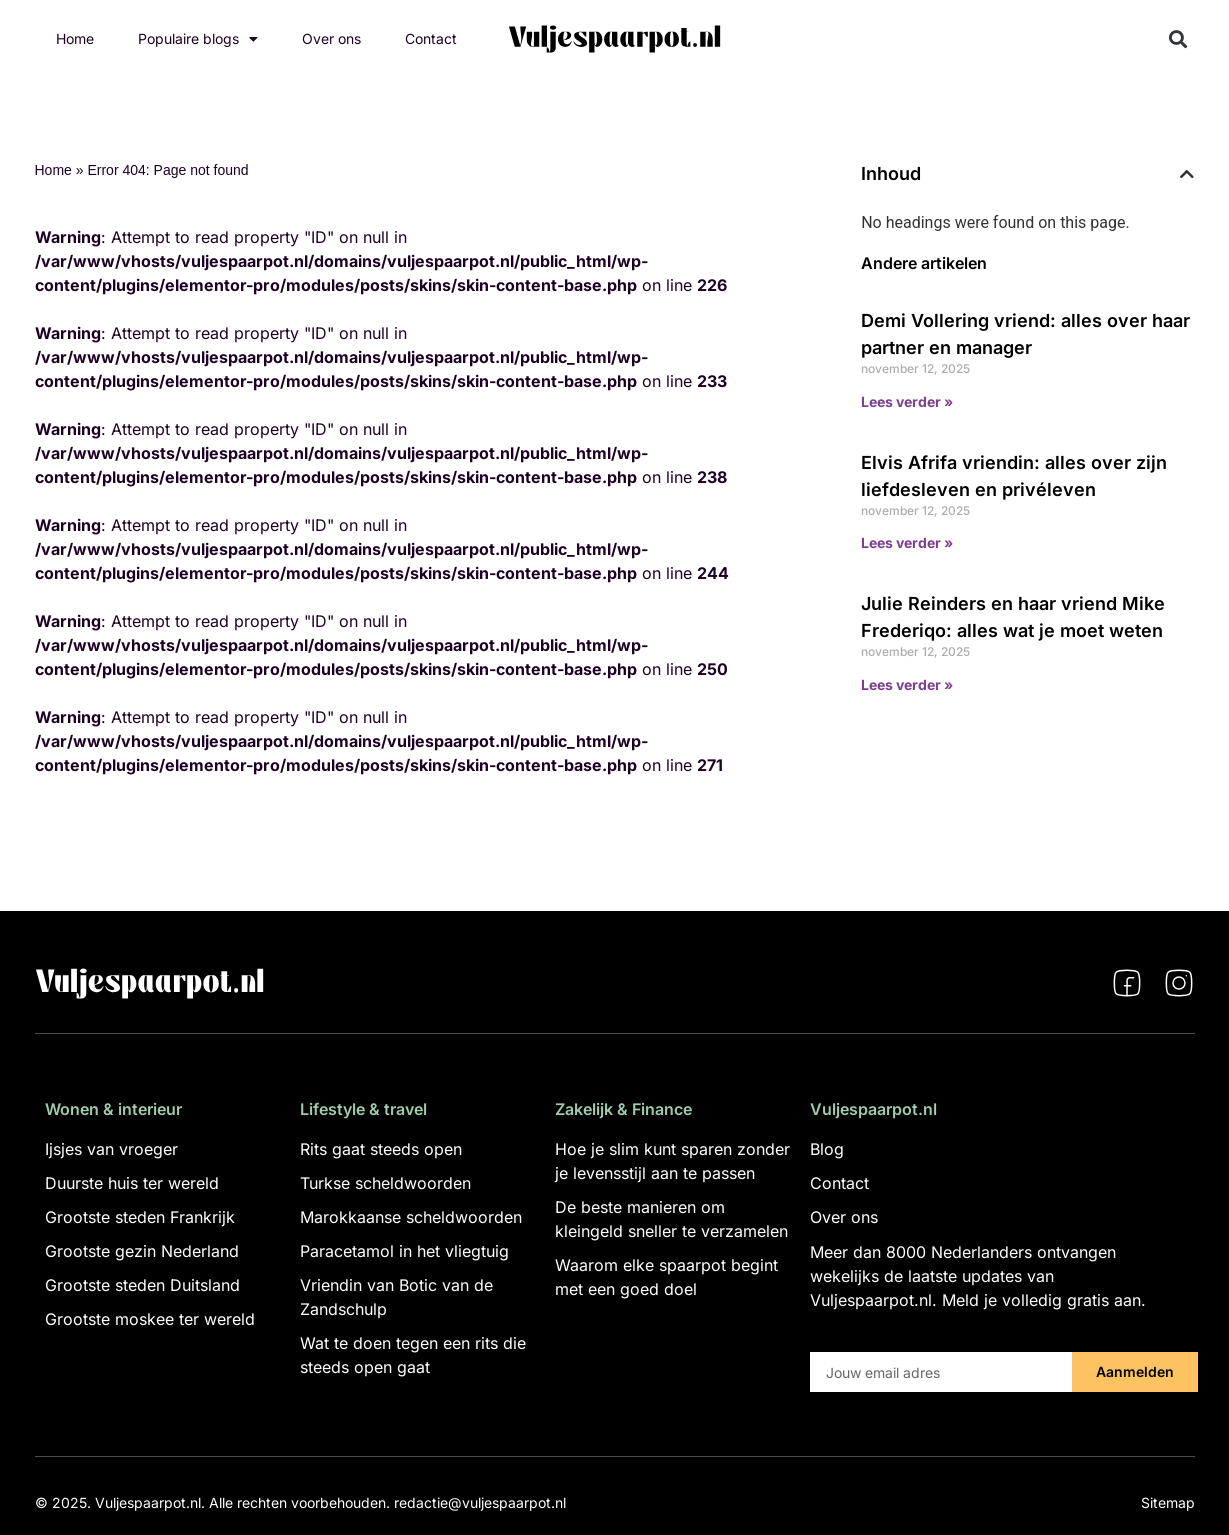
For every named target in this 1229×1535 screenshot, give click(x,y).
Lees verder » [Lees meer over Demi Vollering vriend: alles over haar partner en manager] (907, 401)
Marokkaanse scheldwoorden (411, 1217)
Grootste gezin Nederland (142, 1251)
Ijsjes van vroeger (111, 1149)
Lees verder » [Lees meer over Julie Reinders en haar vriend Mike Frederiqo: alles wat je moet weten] (907, 684)
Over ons (331, 38)
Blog (827, 1149)
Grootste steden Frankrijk (140, 1217)
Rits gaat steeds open (381, 1149)
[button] (1177, 39)
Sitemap (1168, 1502)
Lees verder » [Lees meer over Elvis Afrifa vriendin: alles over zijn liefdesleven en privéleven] (907, 542)
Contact (431, 38)
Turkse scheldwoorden (385, 1183)
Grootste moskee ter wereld (150, 1319)
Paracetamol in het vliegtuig (404, 1251)
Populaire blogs (198, 39)
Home (75, 38)
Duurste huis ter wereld (132, 1183)
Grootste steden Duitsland (142, 1285)
